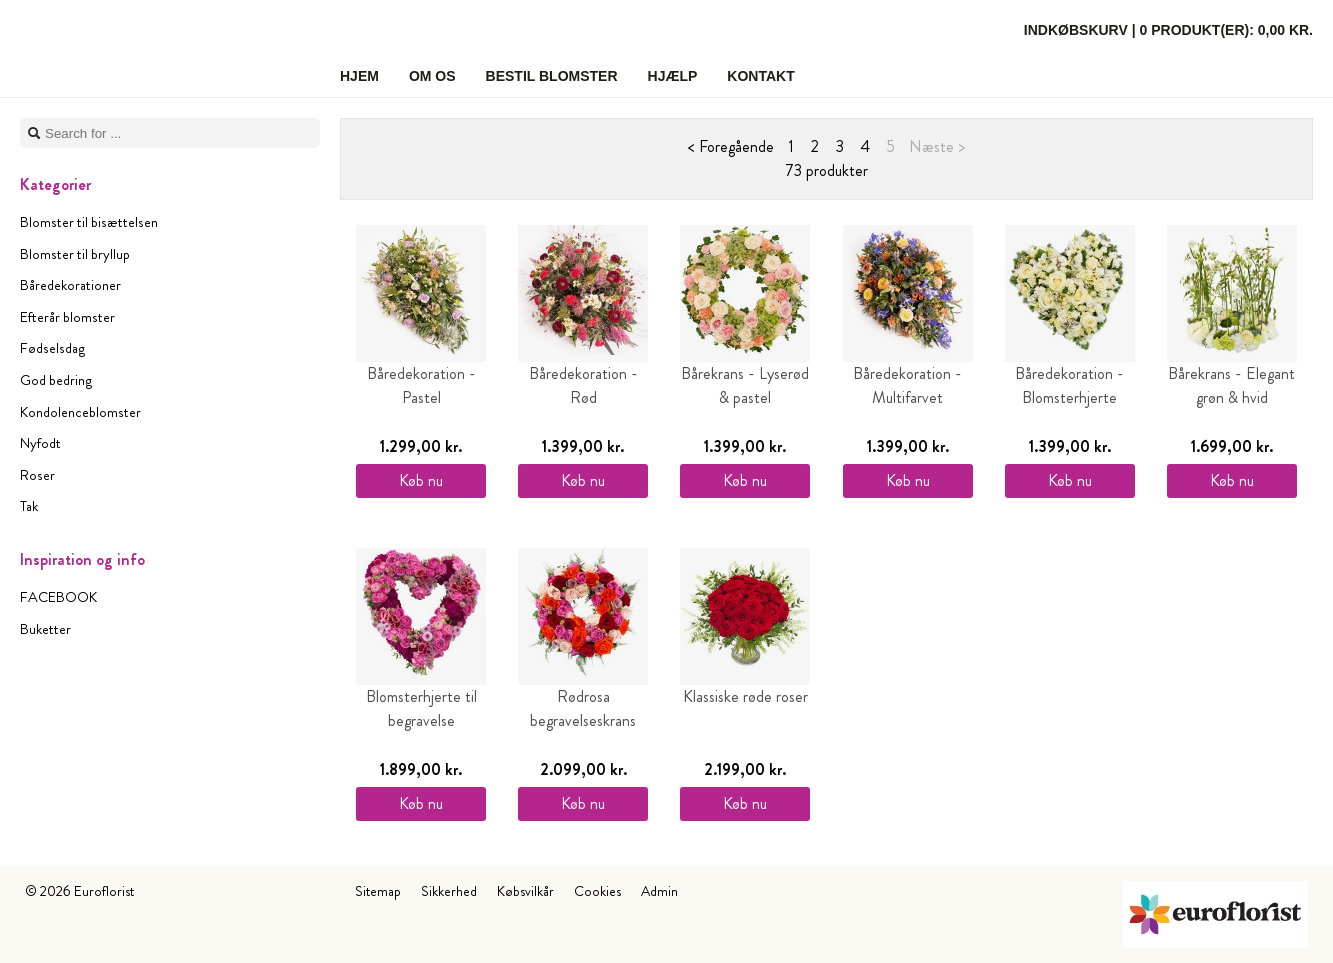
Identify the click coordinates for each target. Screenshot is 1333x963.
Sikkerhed (449, 891)
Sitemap (378, 891)
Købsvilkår (525, 891)
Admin (659, 891)
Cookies (597, 891)
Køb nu (421, 480)
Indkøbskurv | (1168, 30)
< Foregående (731, 146)
